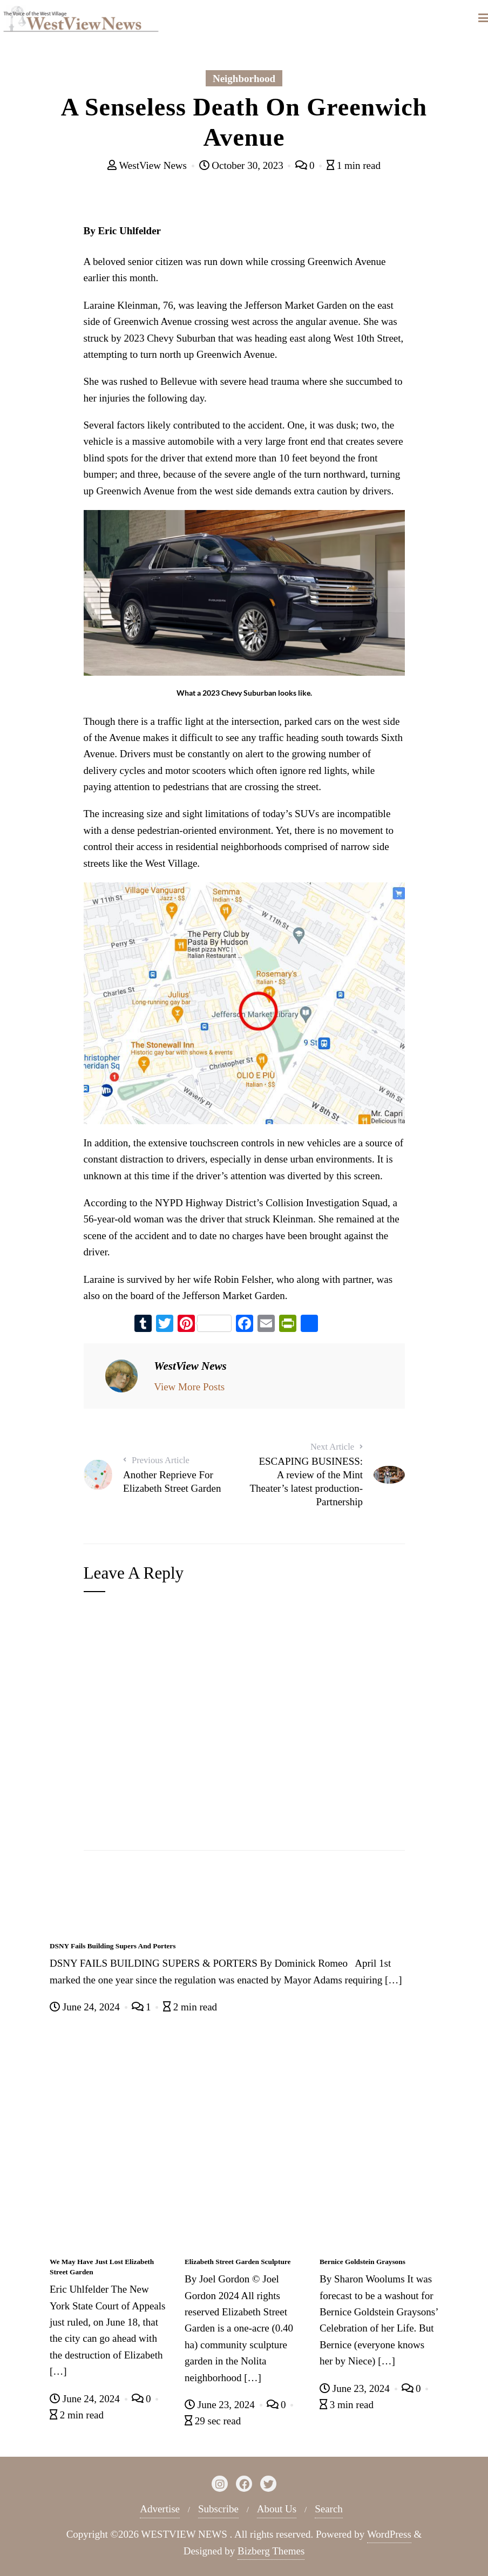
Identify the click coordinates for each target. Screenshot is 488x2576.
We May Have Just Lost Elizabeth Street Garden (102, 2267)
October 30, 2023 (242, 165)
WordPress (389, 2534)
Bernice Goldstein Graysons (362, 2262)
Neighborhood (244, 78)
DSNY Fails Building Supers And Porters (112, 1946)
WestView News (148, 165)
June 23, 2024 (221, 2404)
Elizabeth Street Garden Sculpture (237, 2262)
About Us (276, 2508)
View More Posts (189, 1386)
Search (329, 2508)
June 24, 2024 (86, 2007)
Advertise (160, 2508)
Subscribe (218, 2508)
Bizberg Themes (271, 2551)
